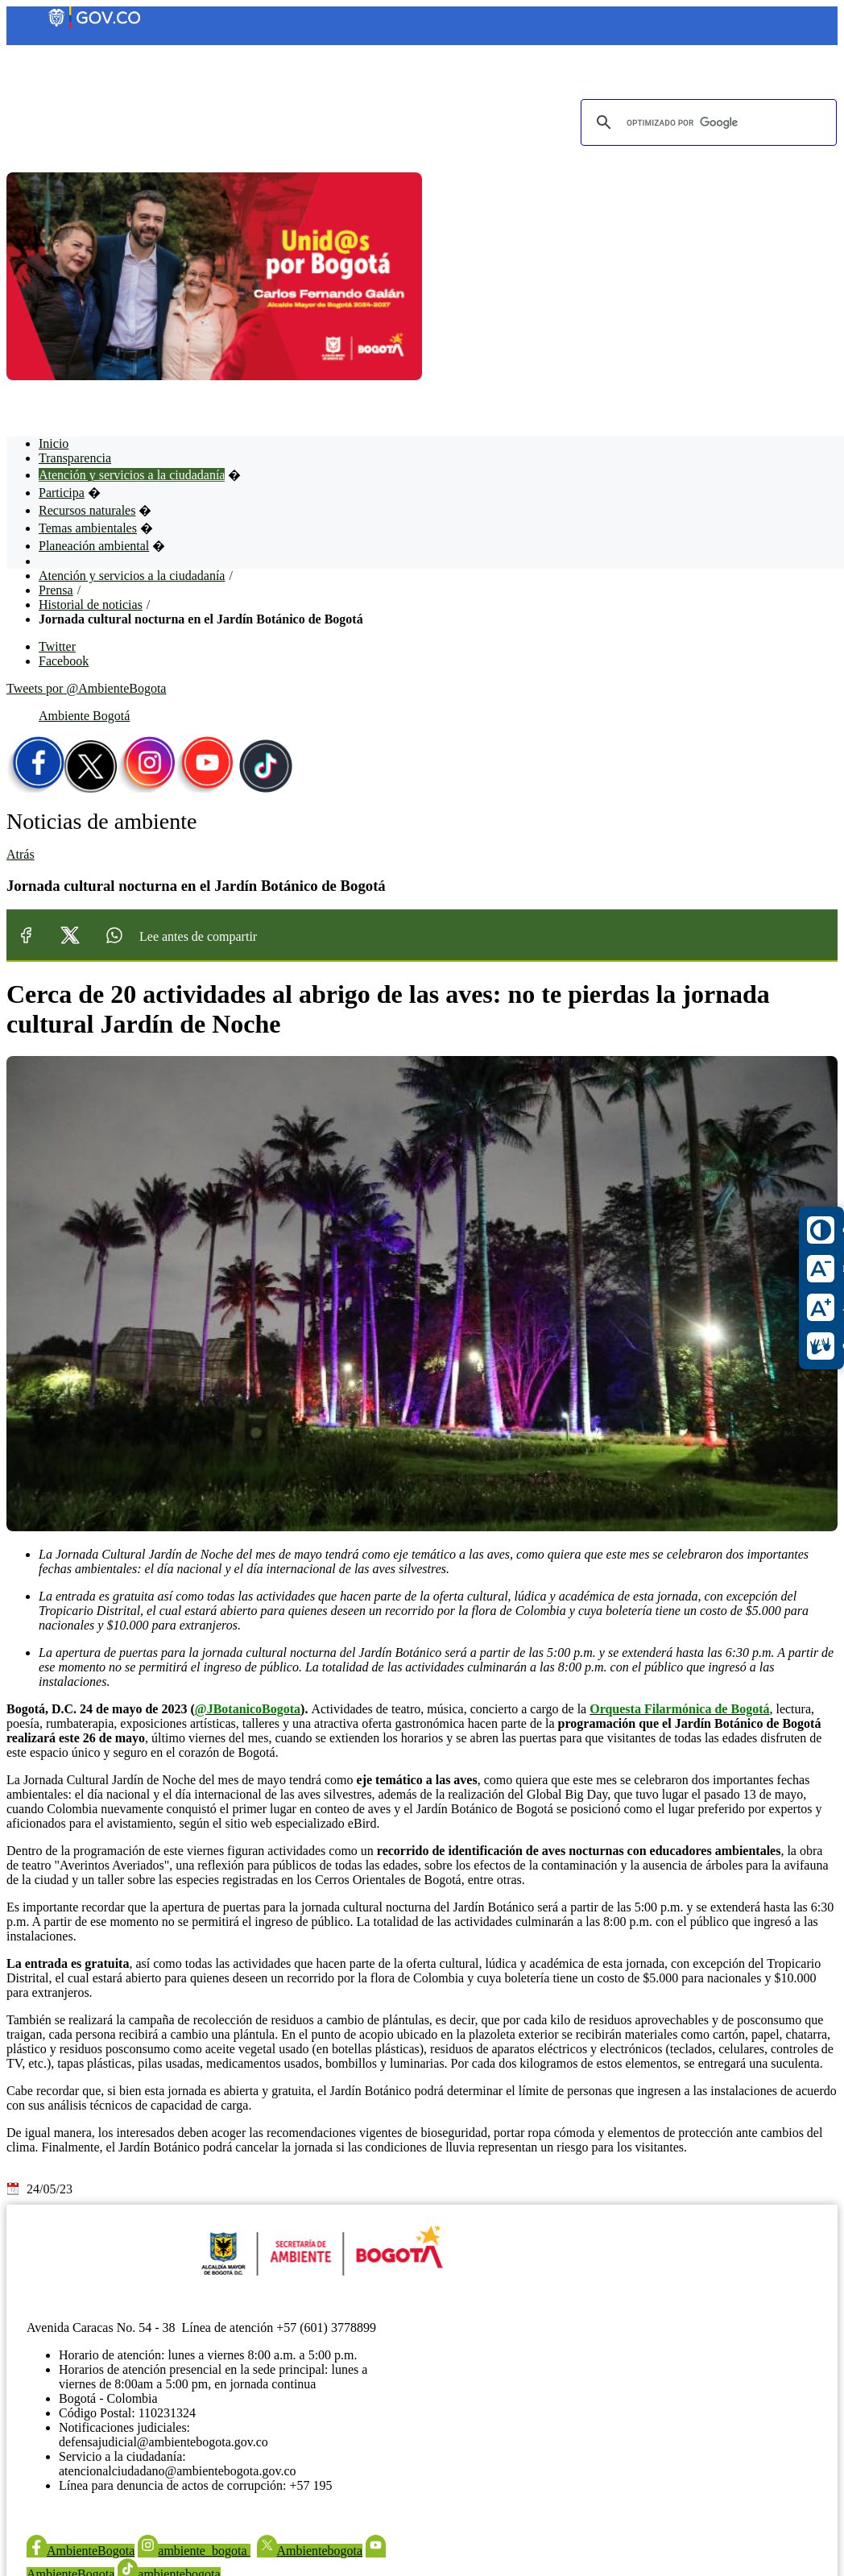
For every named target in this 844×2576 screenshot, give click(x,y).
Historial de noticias (91, 604)
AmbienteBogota (80, 2550)
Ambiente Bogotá (84, 716)
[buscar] (706, 122)
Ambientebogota (310, 2550)
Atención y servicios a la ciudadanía (132, 575)
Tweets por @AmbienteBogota (86, 688)
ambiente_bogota (194, 2550)
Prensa (56, 590)
